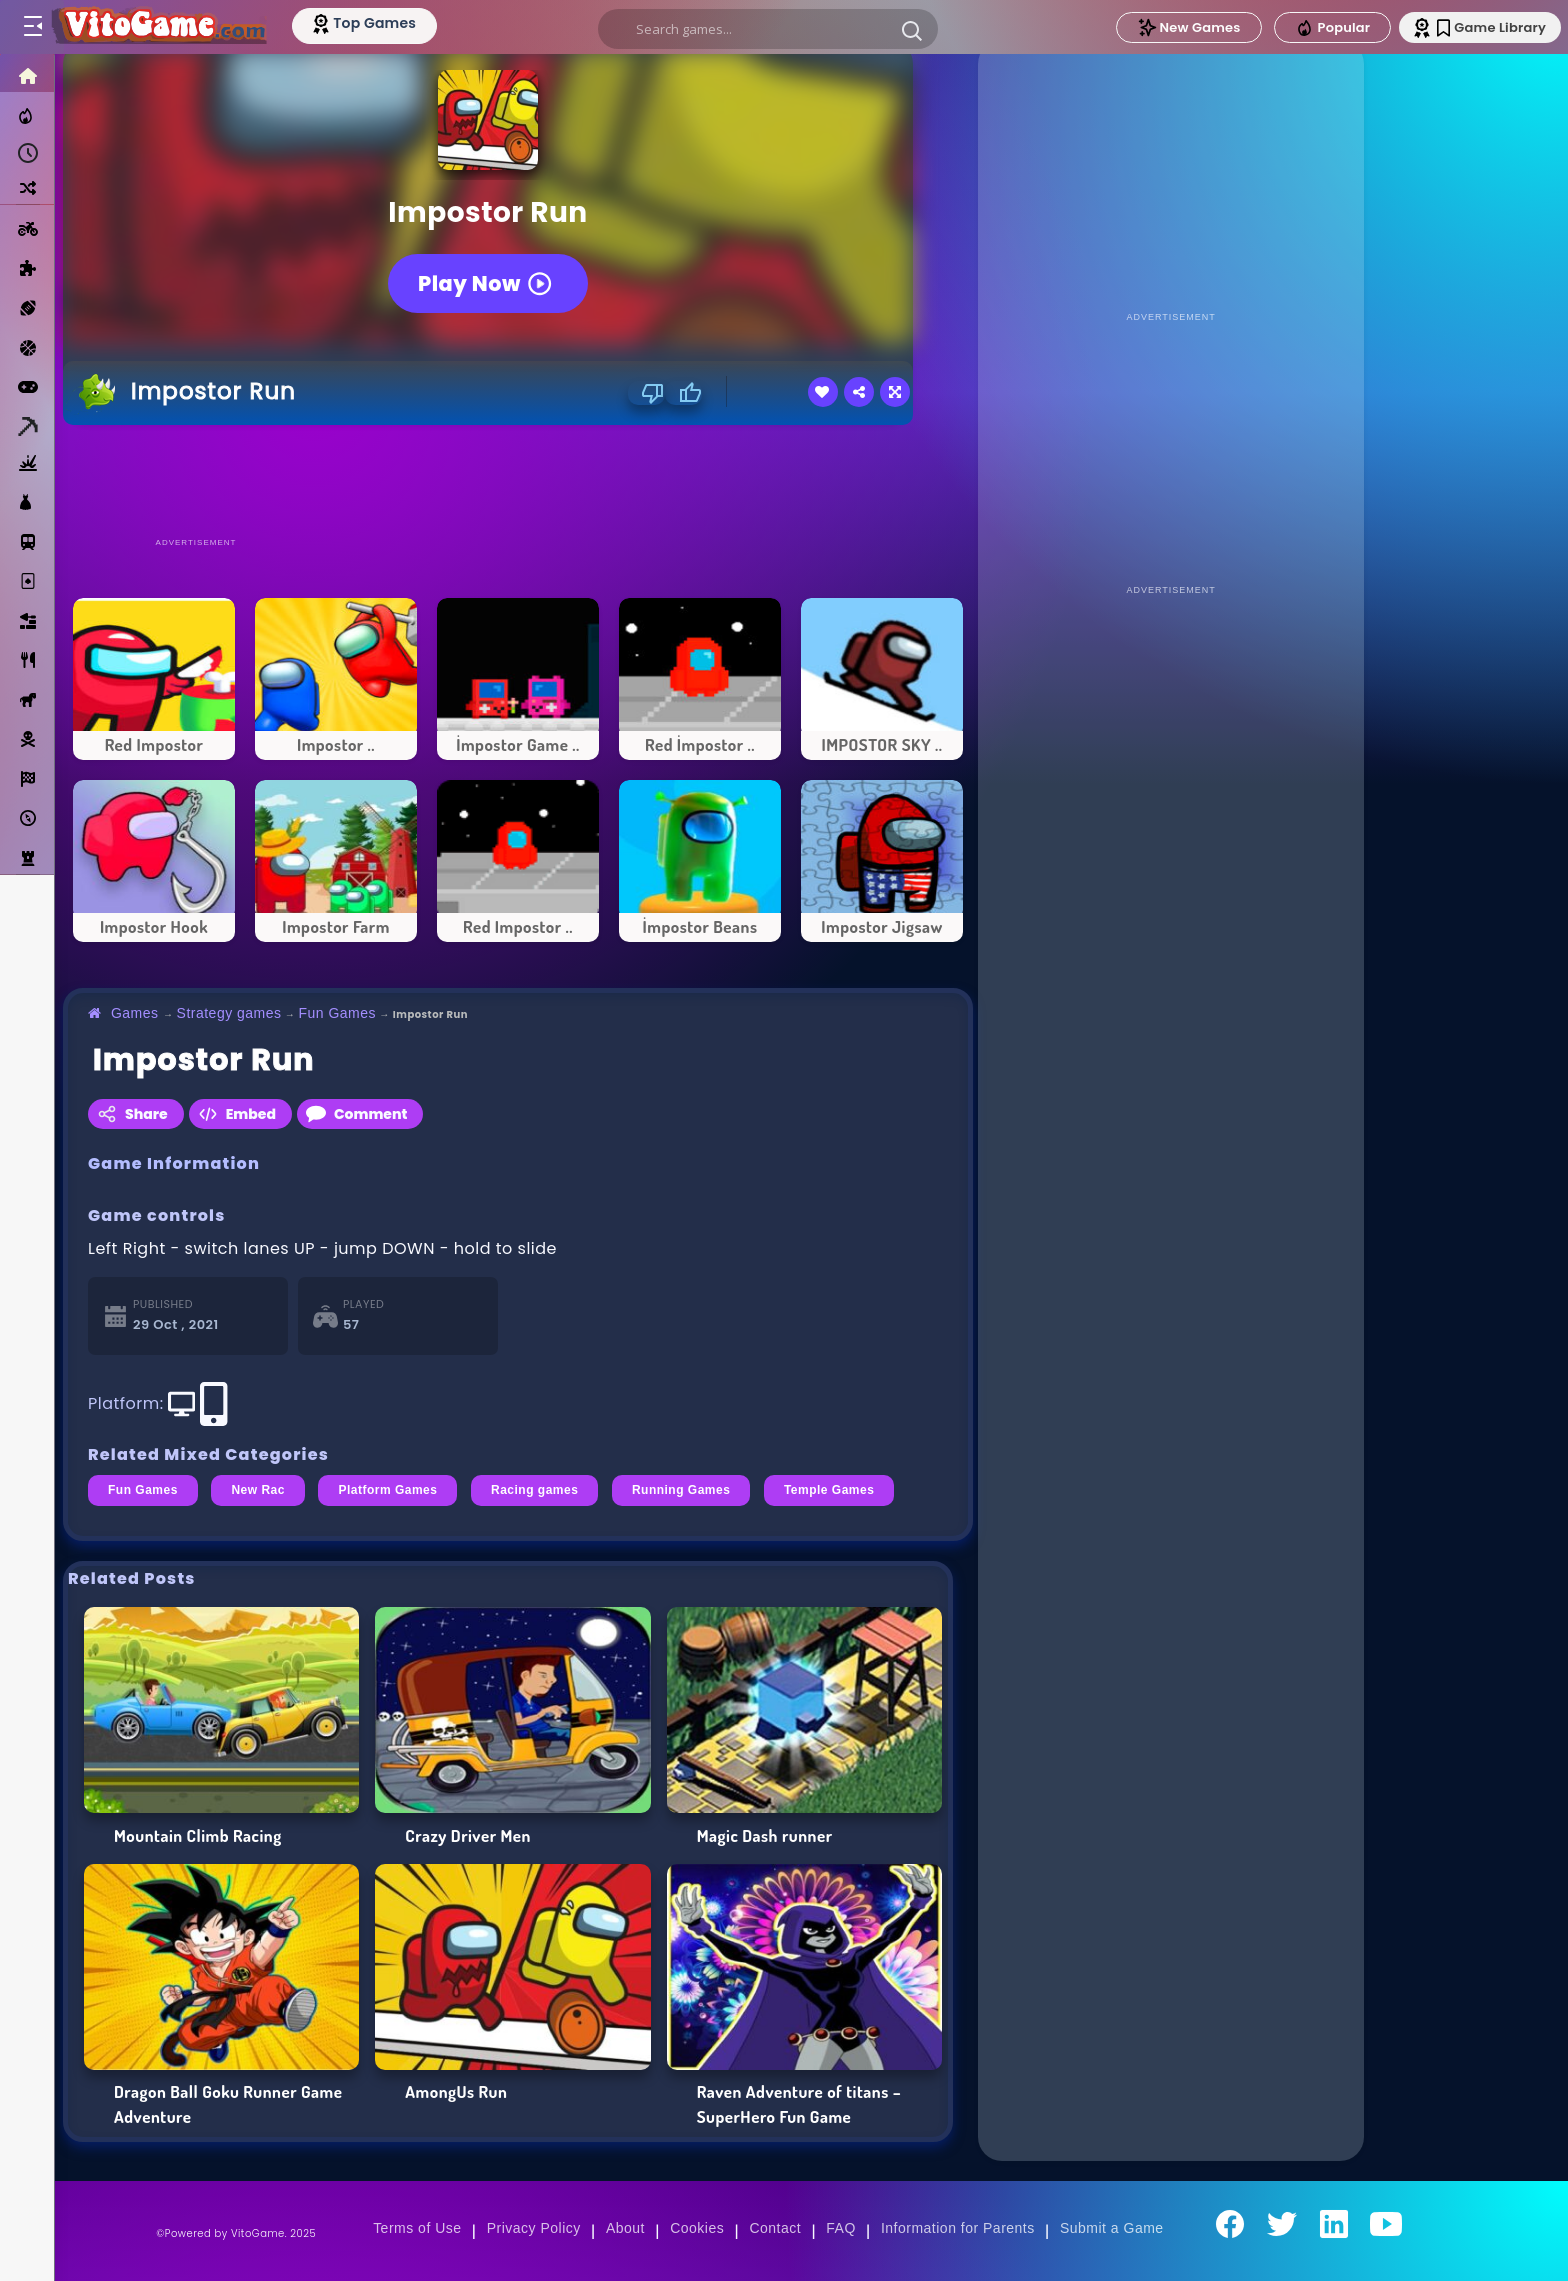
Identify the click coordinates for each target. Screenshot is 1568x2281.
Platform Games (387, 1490)
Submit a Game (1112, 2228)
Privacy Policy (534, 2228)
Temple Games (829, 1490)
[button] (910, 30)
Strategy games (229, 1013)
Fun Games (337, 1013)
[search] (766, 29)
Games (135, 1013)
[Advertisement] (518, 480)
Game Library (1480, 27)
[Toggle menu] (32, 27)
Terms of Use (417, 2228)
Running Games (681, 1490)
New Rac (258, 1490)
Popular (1315, 28)
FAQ (841, 2228)
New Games (1171, 27)
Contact (775, 2228)
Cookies (697, 2228)
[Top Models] (378, 23)
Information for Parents (958, 2228)
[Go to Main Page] (164, 27)
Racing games (534, 1490)
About (625, 2228)
